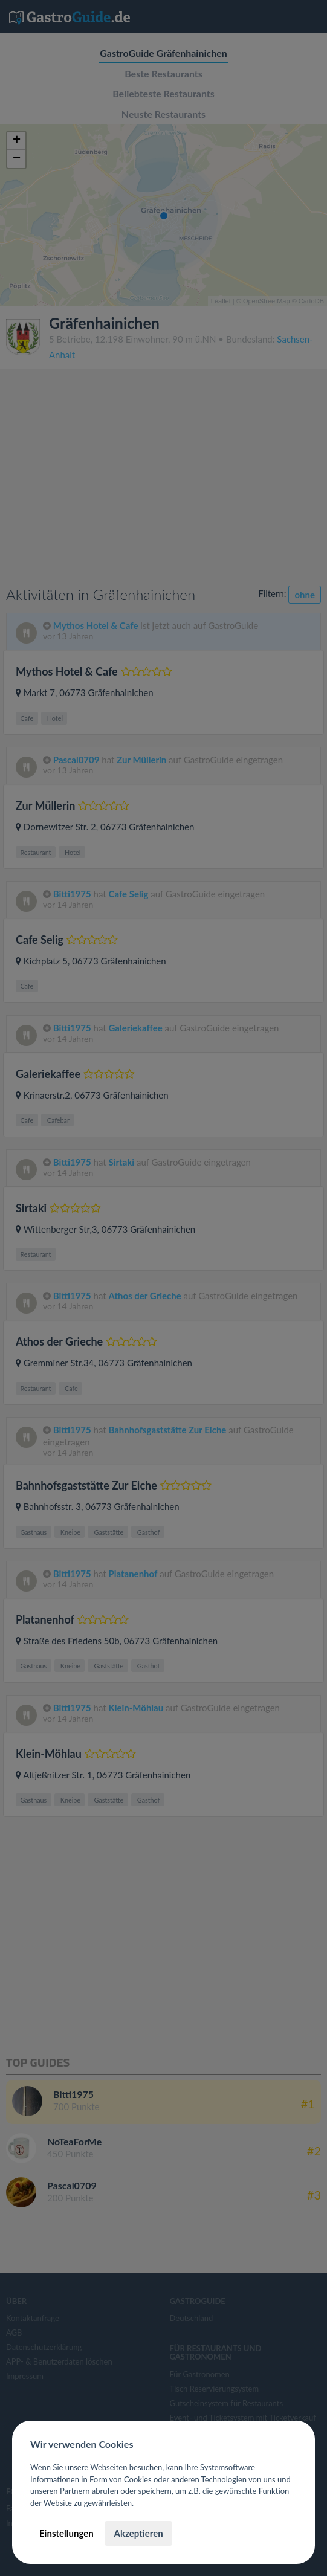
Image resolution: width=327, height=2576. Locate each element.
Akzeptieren (138, 2533)
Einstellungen (66, 2533)
